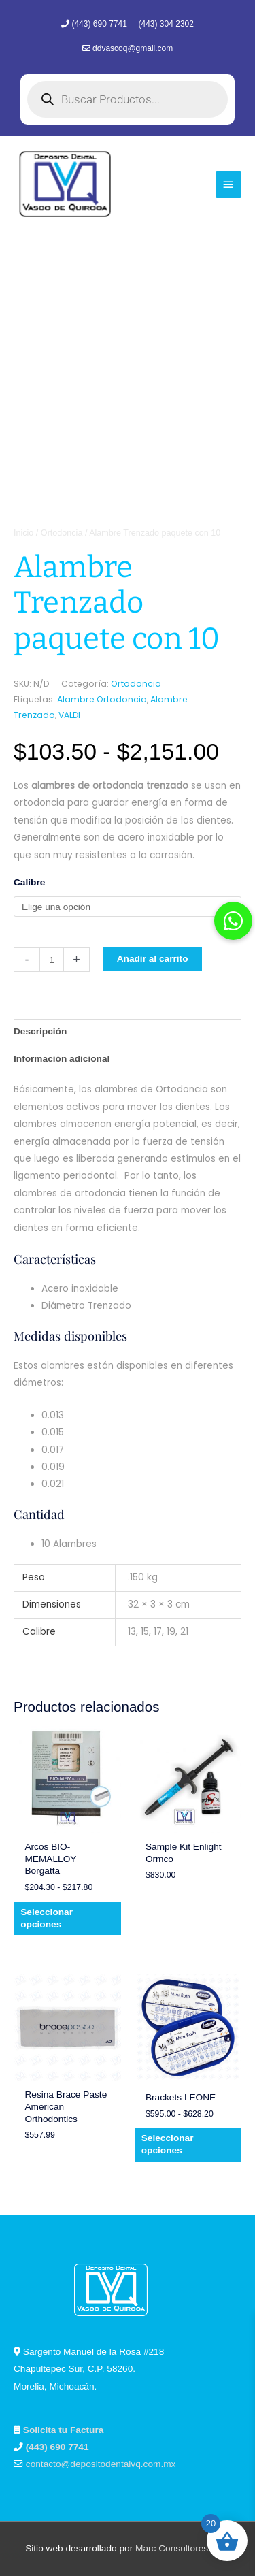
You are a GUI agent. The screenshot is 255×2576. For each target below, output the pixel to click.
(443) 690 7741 (100, 24)
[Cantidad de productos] (51, 959)
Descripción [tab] (40, 1031)
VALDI (69, 715)
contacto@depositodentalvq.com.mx (101, 2464)
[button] (233, 921)
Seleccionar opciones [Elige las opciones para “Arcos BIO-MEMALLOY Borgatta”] (46, 1918)
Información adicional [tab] (61, 1059)
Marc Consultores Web (182, 2548)
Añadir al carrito (152, 958)
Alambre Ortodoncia (102, 699)
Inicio (23, 533)
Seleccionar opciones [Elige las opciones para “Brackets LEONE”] (167, 2144)
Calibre (29, 882)
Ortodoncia (62, 533)
